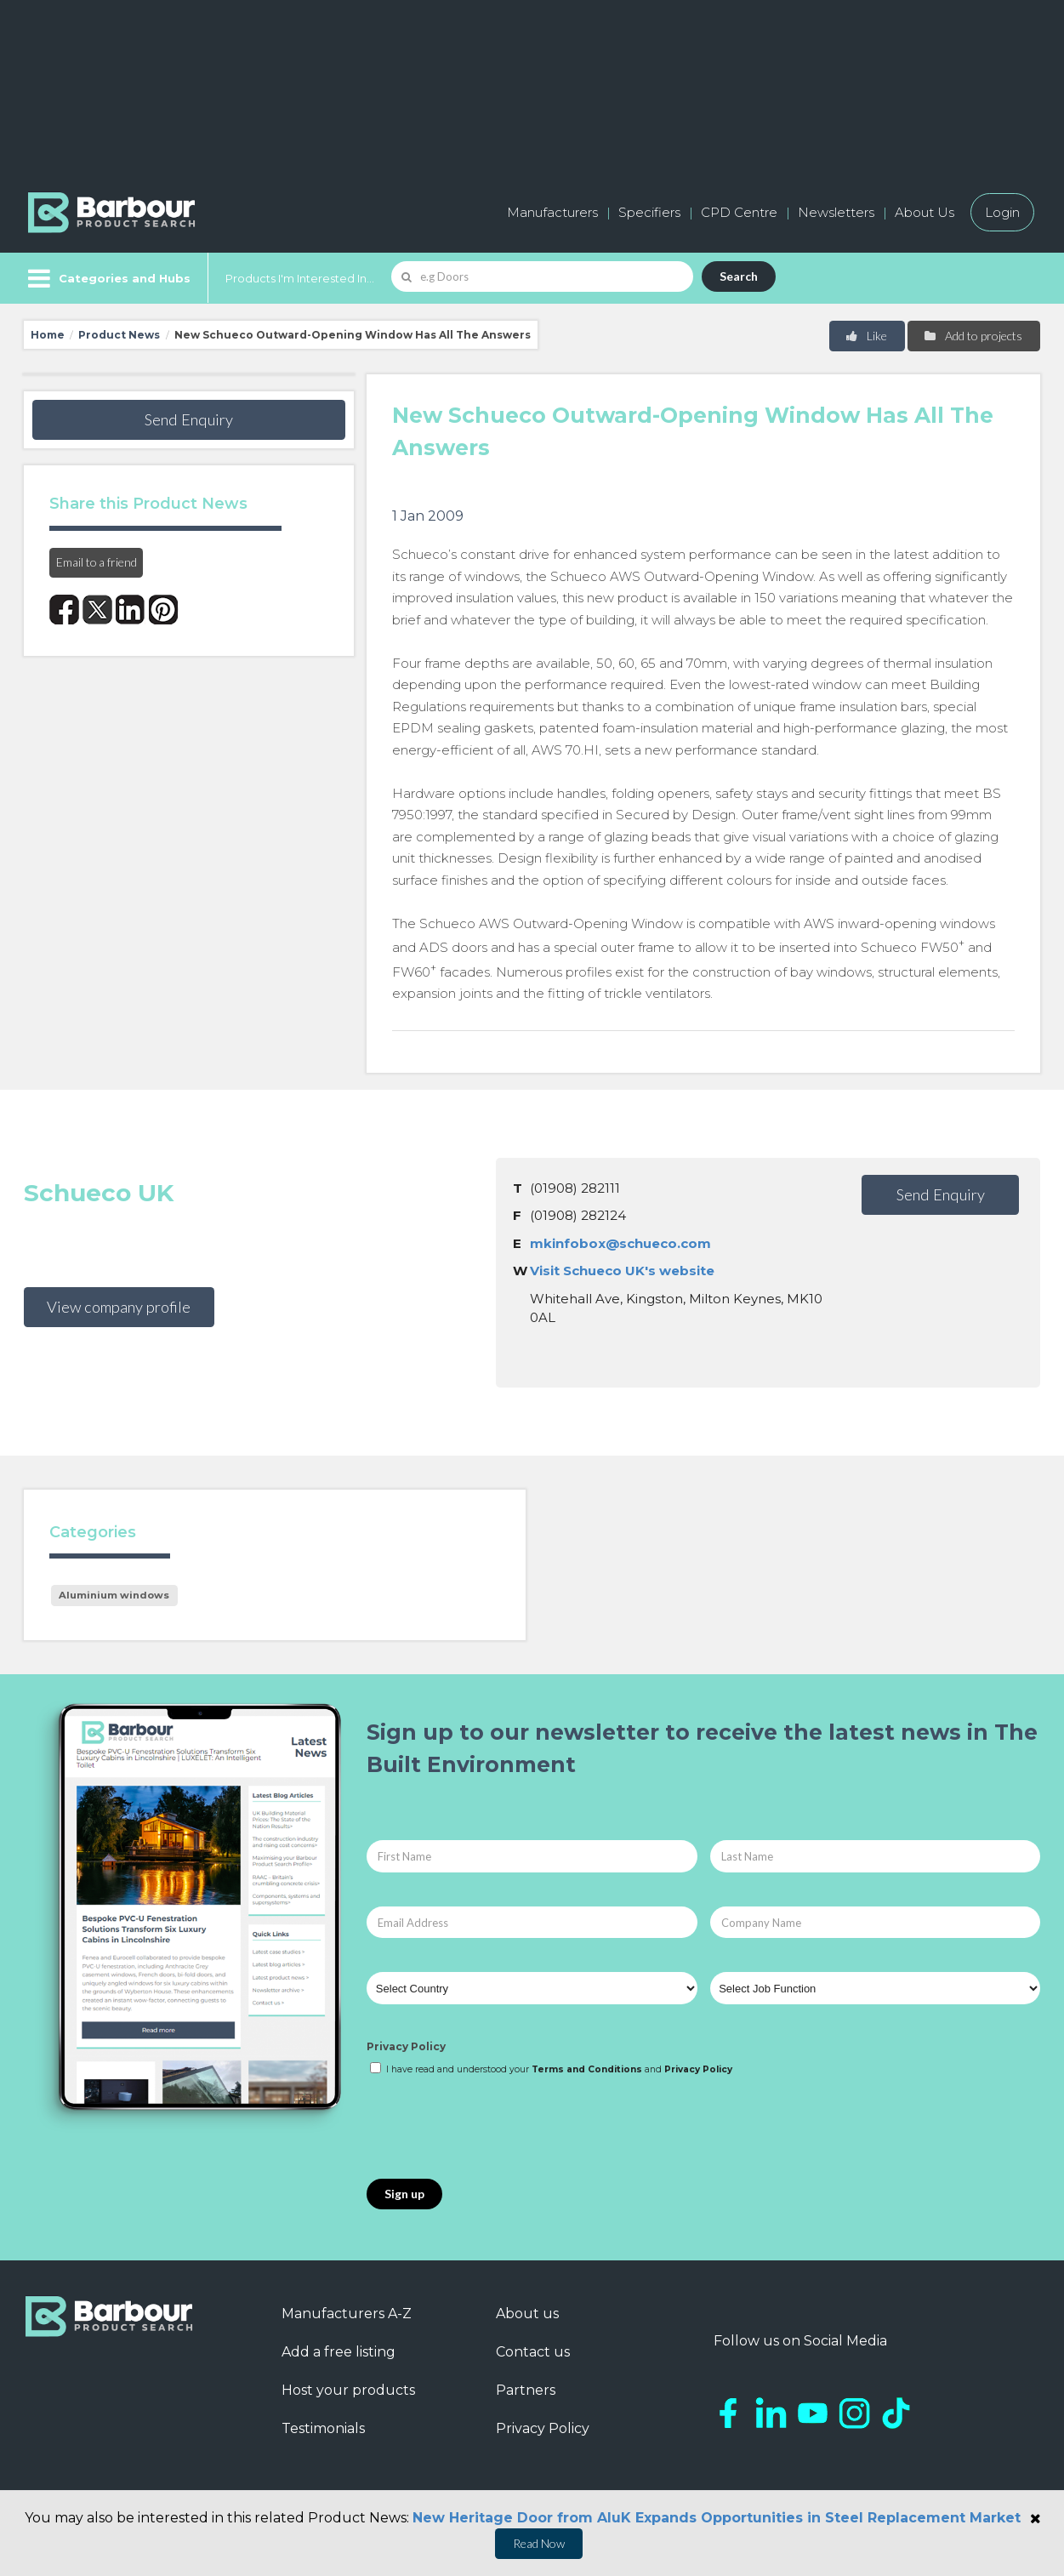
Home (48, 334)
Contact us (533, 2352)
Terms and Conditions (587, 2069)
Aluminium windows (114, 1595)
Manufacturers (552, 212)
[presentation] (496, 2128)
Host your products (348, 2390)
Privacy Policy (406, 2046)
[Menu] (108, 278)
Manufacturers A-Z (347, 2313)
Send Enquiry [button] (189, 419)
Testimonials (323, 2428)
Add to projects (972, 335)
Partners (525, 2390)
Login (1002, 212)
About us (527, 2313)
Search (739, 276)
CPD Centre (739, 212)
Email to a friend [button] (96, 562)
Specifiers (649, 212)
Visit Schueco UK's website (622, 1270)
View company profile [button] (119, 1306)
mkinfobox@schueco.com (620, 1243)
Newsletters (836, 212)
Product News (119, 334)
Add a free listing (338, 2352)
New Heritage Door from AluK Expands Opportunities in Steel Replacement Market (717, 2518)
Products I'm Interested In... (299, 278)
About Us (924, 212)
